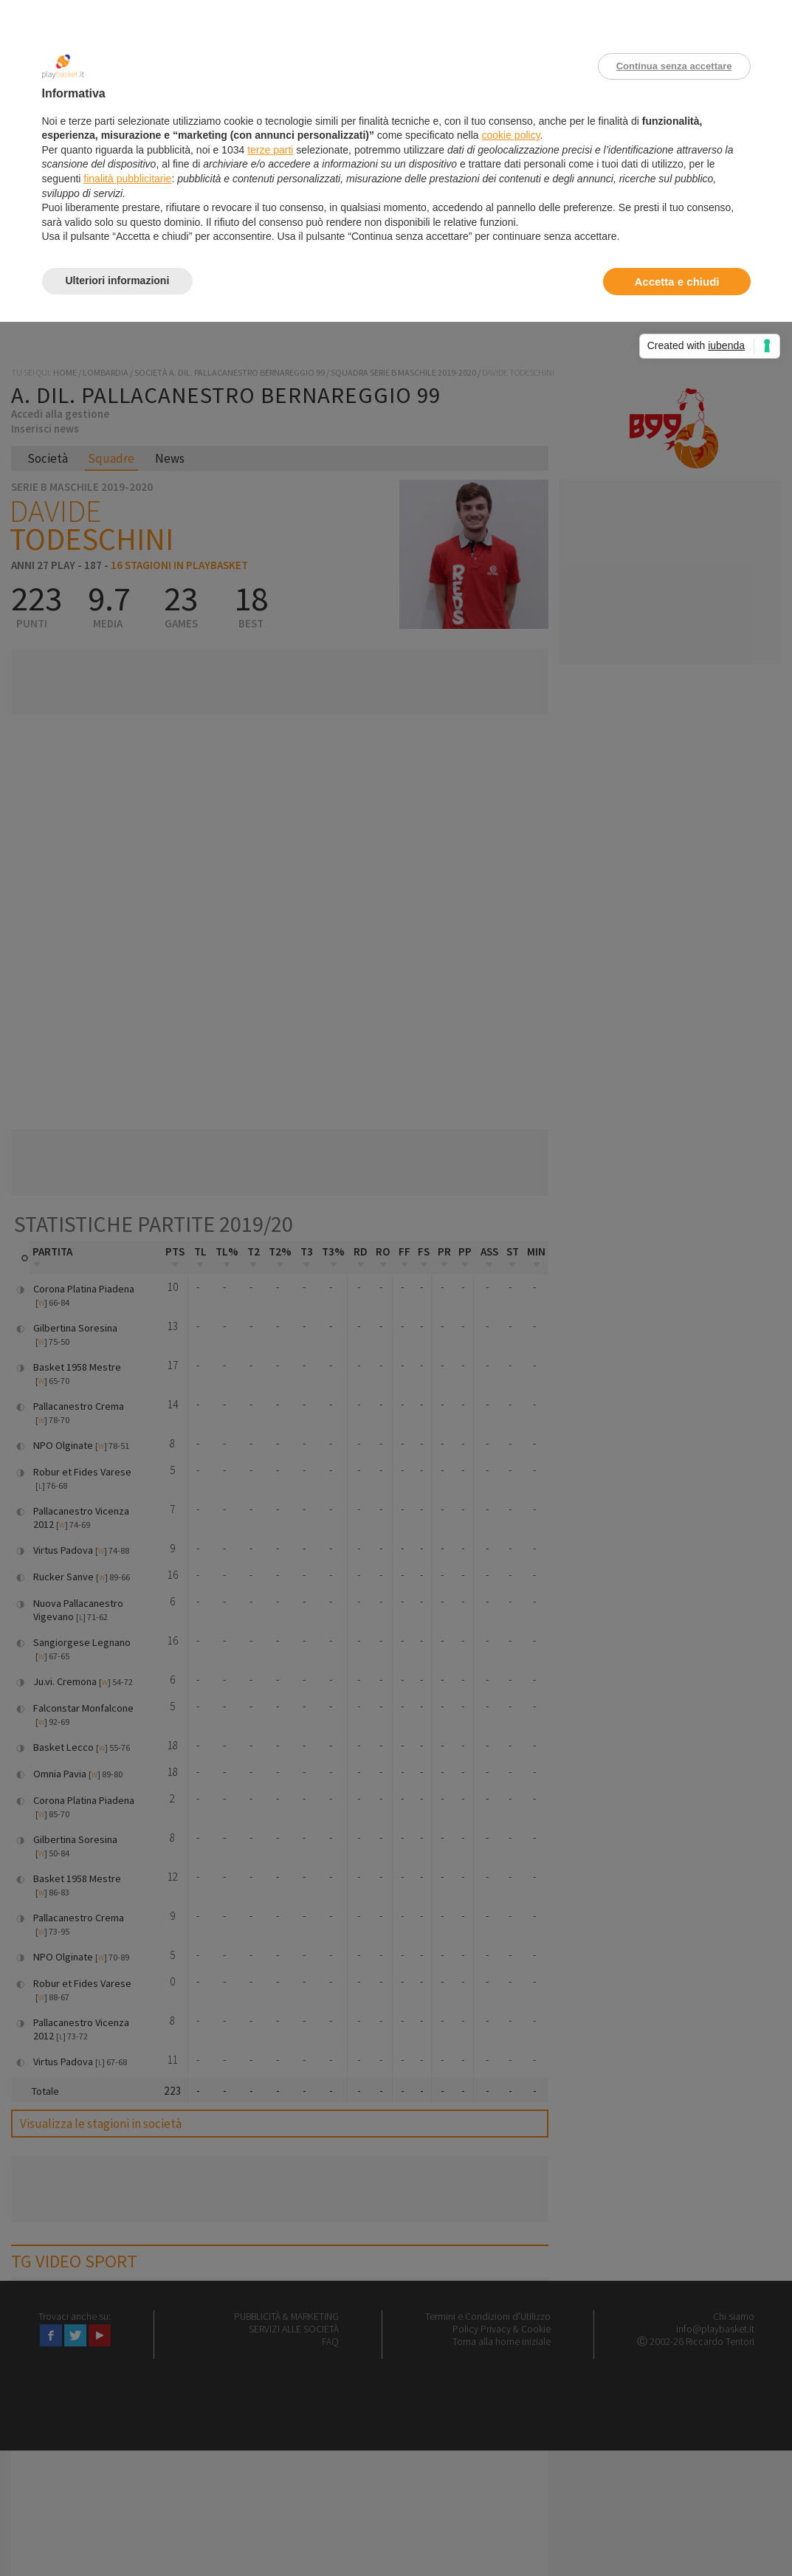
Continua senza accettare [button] (674, 66)
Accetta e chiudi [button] (676, 281)
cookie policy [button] (510, 135)
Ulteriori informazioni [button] (118, 280)
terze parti (270, 150)
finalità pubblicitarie (127, 179)
